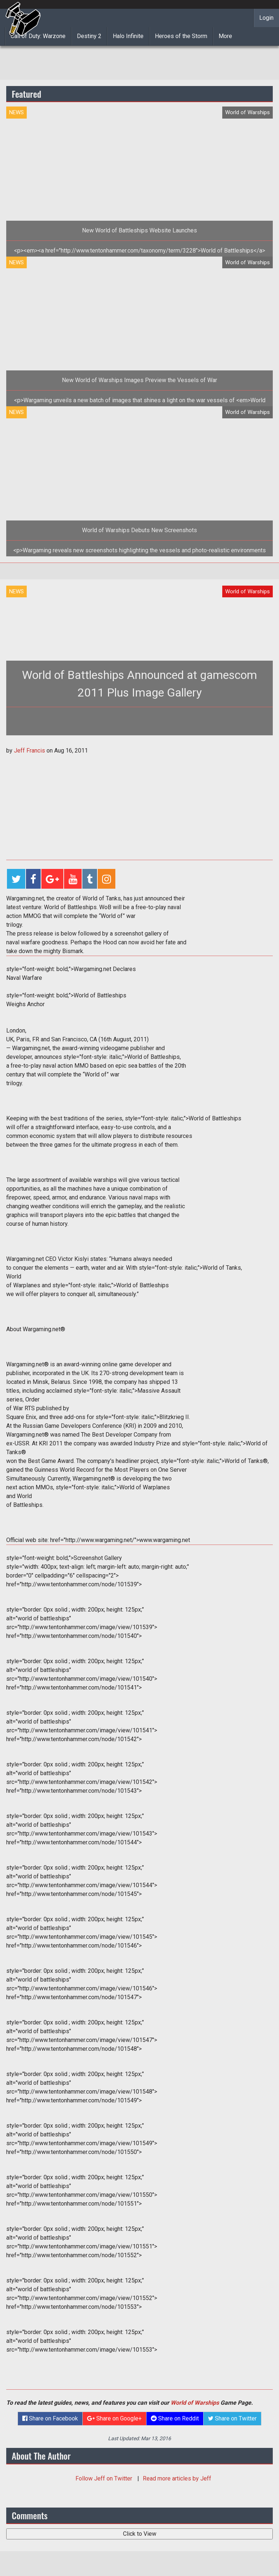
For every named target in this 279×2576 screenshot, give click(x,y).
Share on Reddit (175, 2418)
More (225, 36)
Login (266, 17)
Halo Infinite (128, 36)
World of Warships (195, 2402)
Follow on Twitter (104, 2478)
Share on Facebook (50, 2418)
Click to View (139, 2533)
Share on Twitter (232, 2418)
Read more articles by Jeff (177, 2478)
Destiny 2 (89, 36)
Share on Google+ (114, 2418)
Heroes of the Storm (181, 36)
